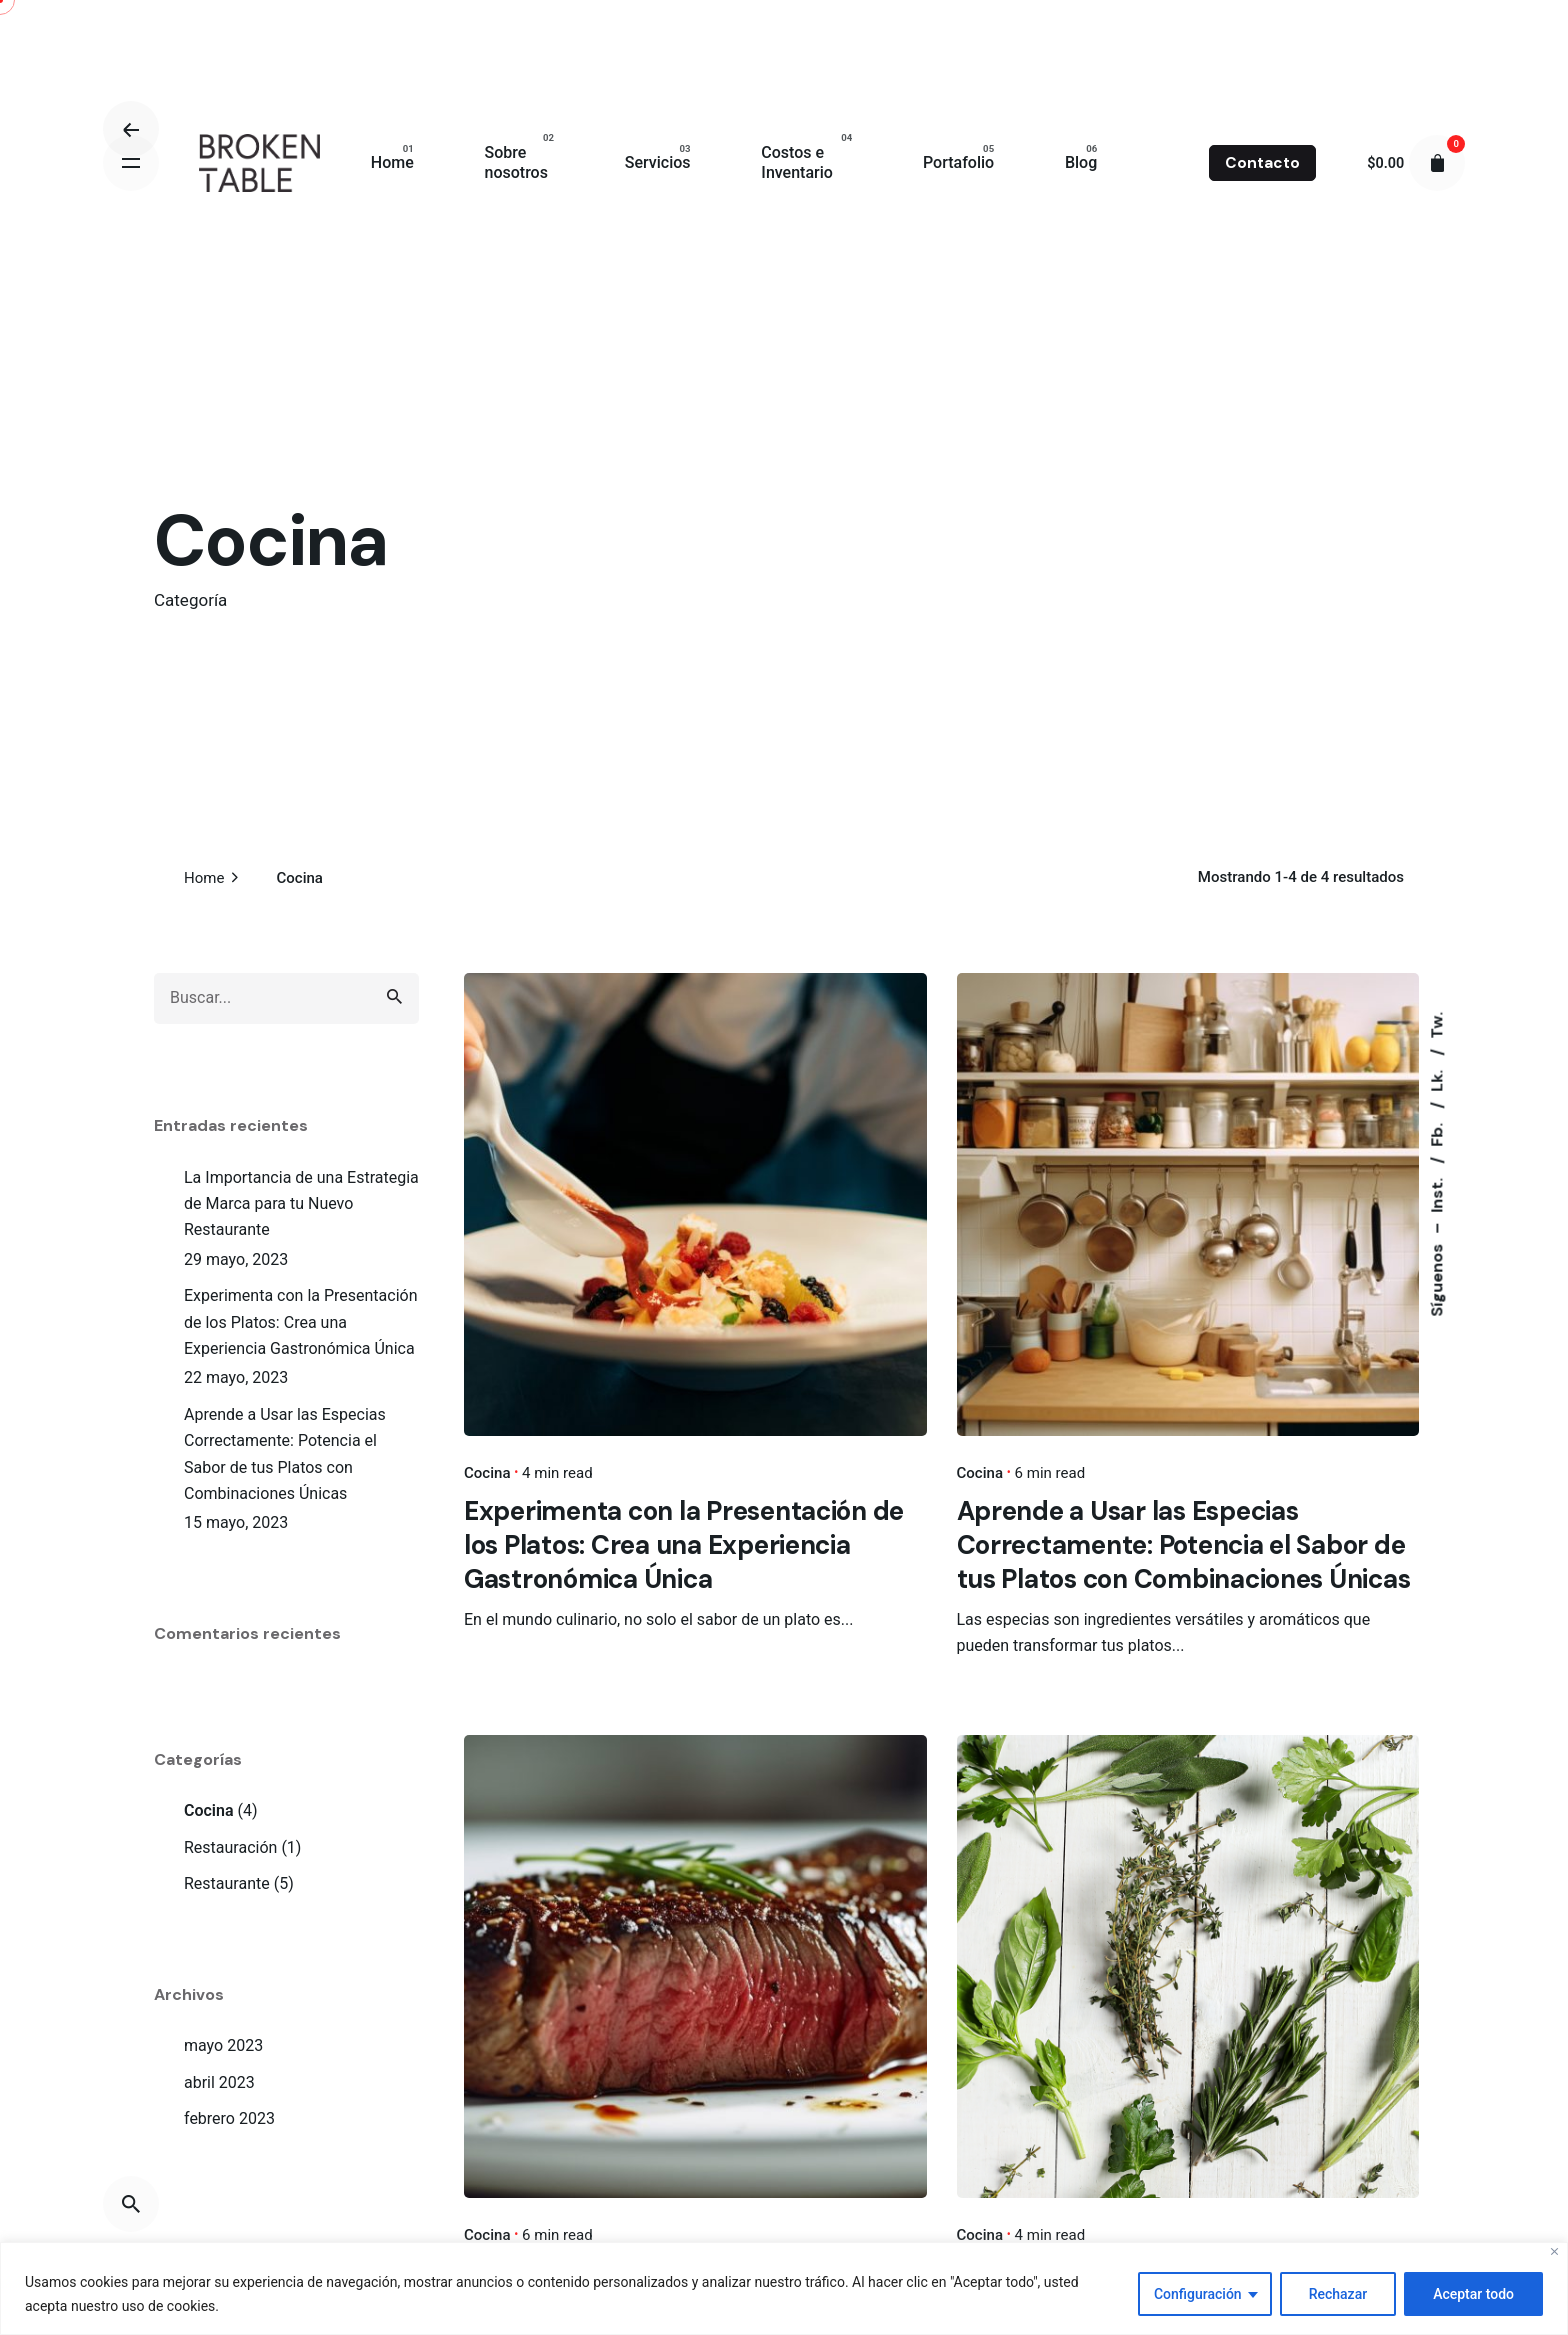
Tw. (1436, 1024)
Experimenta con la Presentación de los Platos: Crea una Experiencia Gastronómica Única (301, 1322)
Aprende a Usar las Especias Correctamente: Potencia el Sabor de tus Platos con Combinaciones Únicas (285, 1454)
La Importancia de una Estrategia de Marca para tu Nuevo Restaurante (301, 1204)
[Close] (1554, 2251)
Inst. (1436, 1192)
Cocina (209, 1810)
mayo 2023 (223, 2045)
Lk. (1436, 1078)
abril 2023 (219, 2082)
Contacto (1262, 163)
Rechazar (1338, 2294)
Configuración (1198, 2294)
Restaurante (227, 1883)
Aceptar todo (1473, 2294)
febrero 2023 (229, 2118)
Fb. (1436, 1132)
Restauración (230, 1847)
